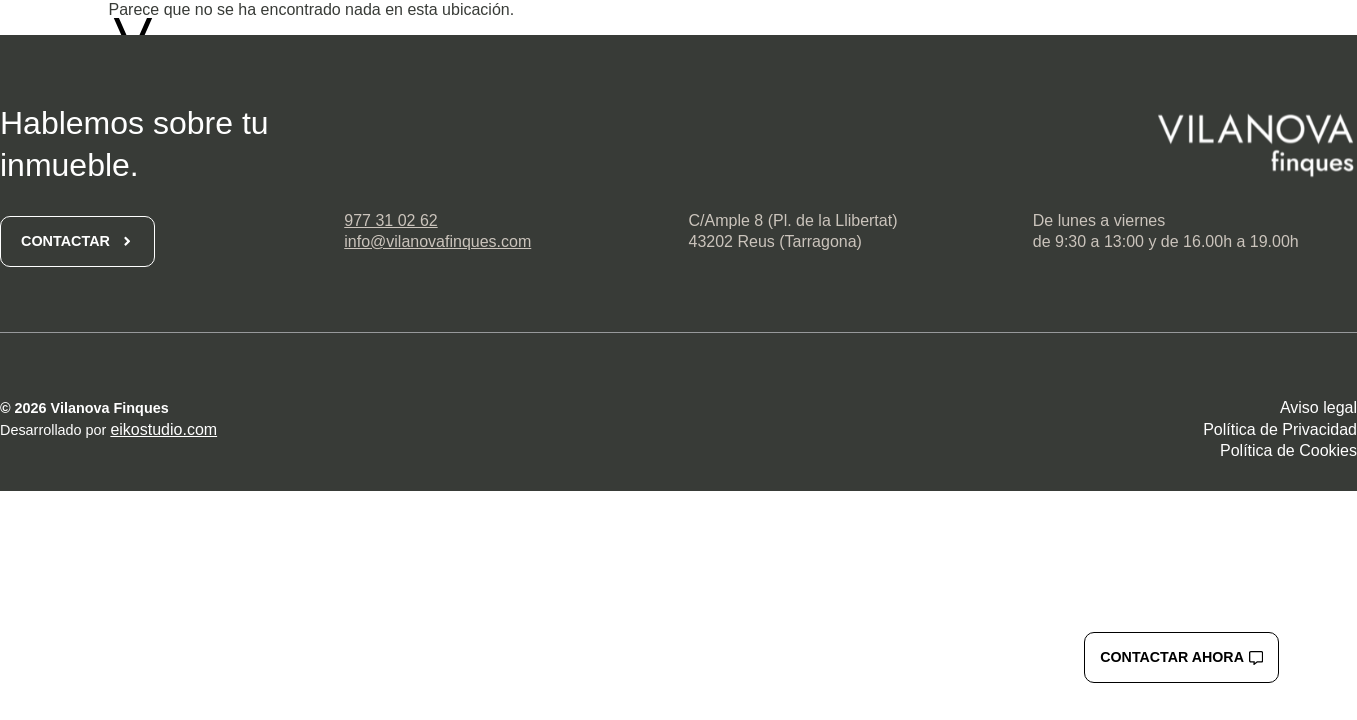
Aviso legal (1318, 407)
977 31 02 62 (390, 220)
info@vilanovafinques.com (437, 241)
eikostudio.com (163, 429)
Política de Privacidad (1280, 429)
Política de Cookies (1288, 450)
